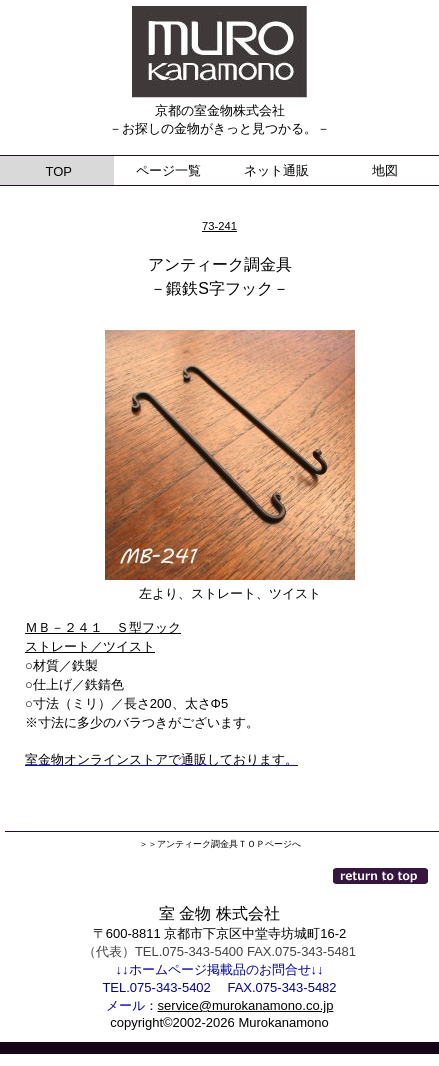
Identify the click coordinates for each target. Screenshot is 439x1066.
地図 (385, 170)
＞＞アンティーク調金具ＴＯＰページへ (220, 844)
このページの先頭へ (381, 876)
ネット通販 (276, 170)
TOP (57, 171)
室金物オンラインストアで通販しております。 (161, 759)
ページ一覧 (168, 170)
